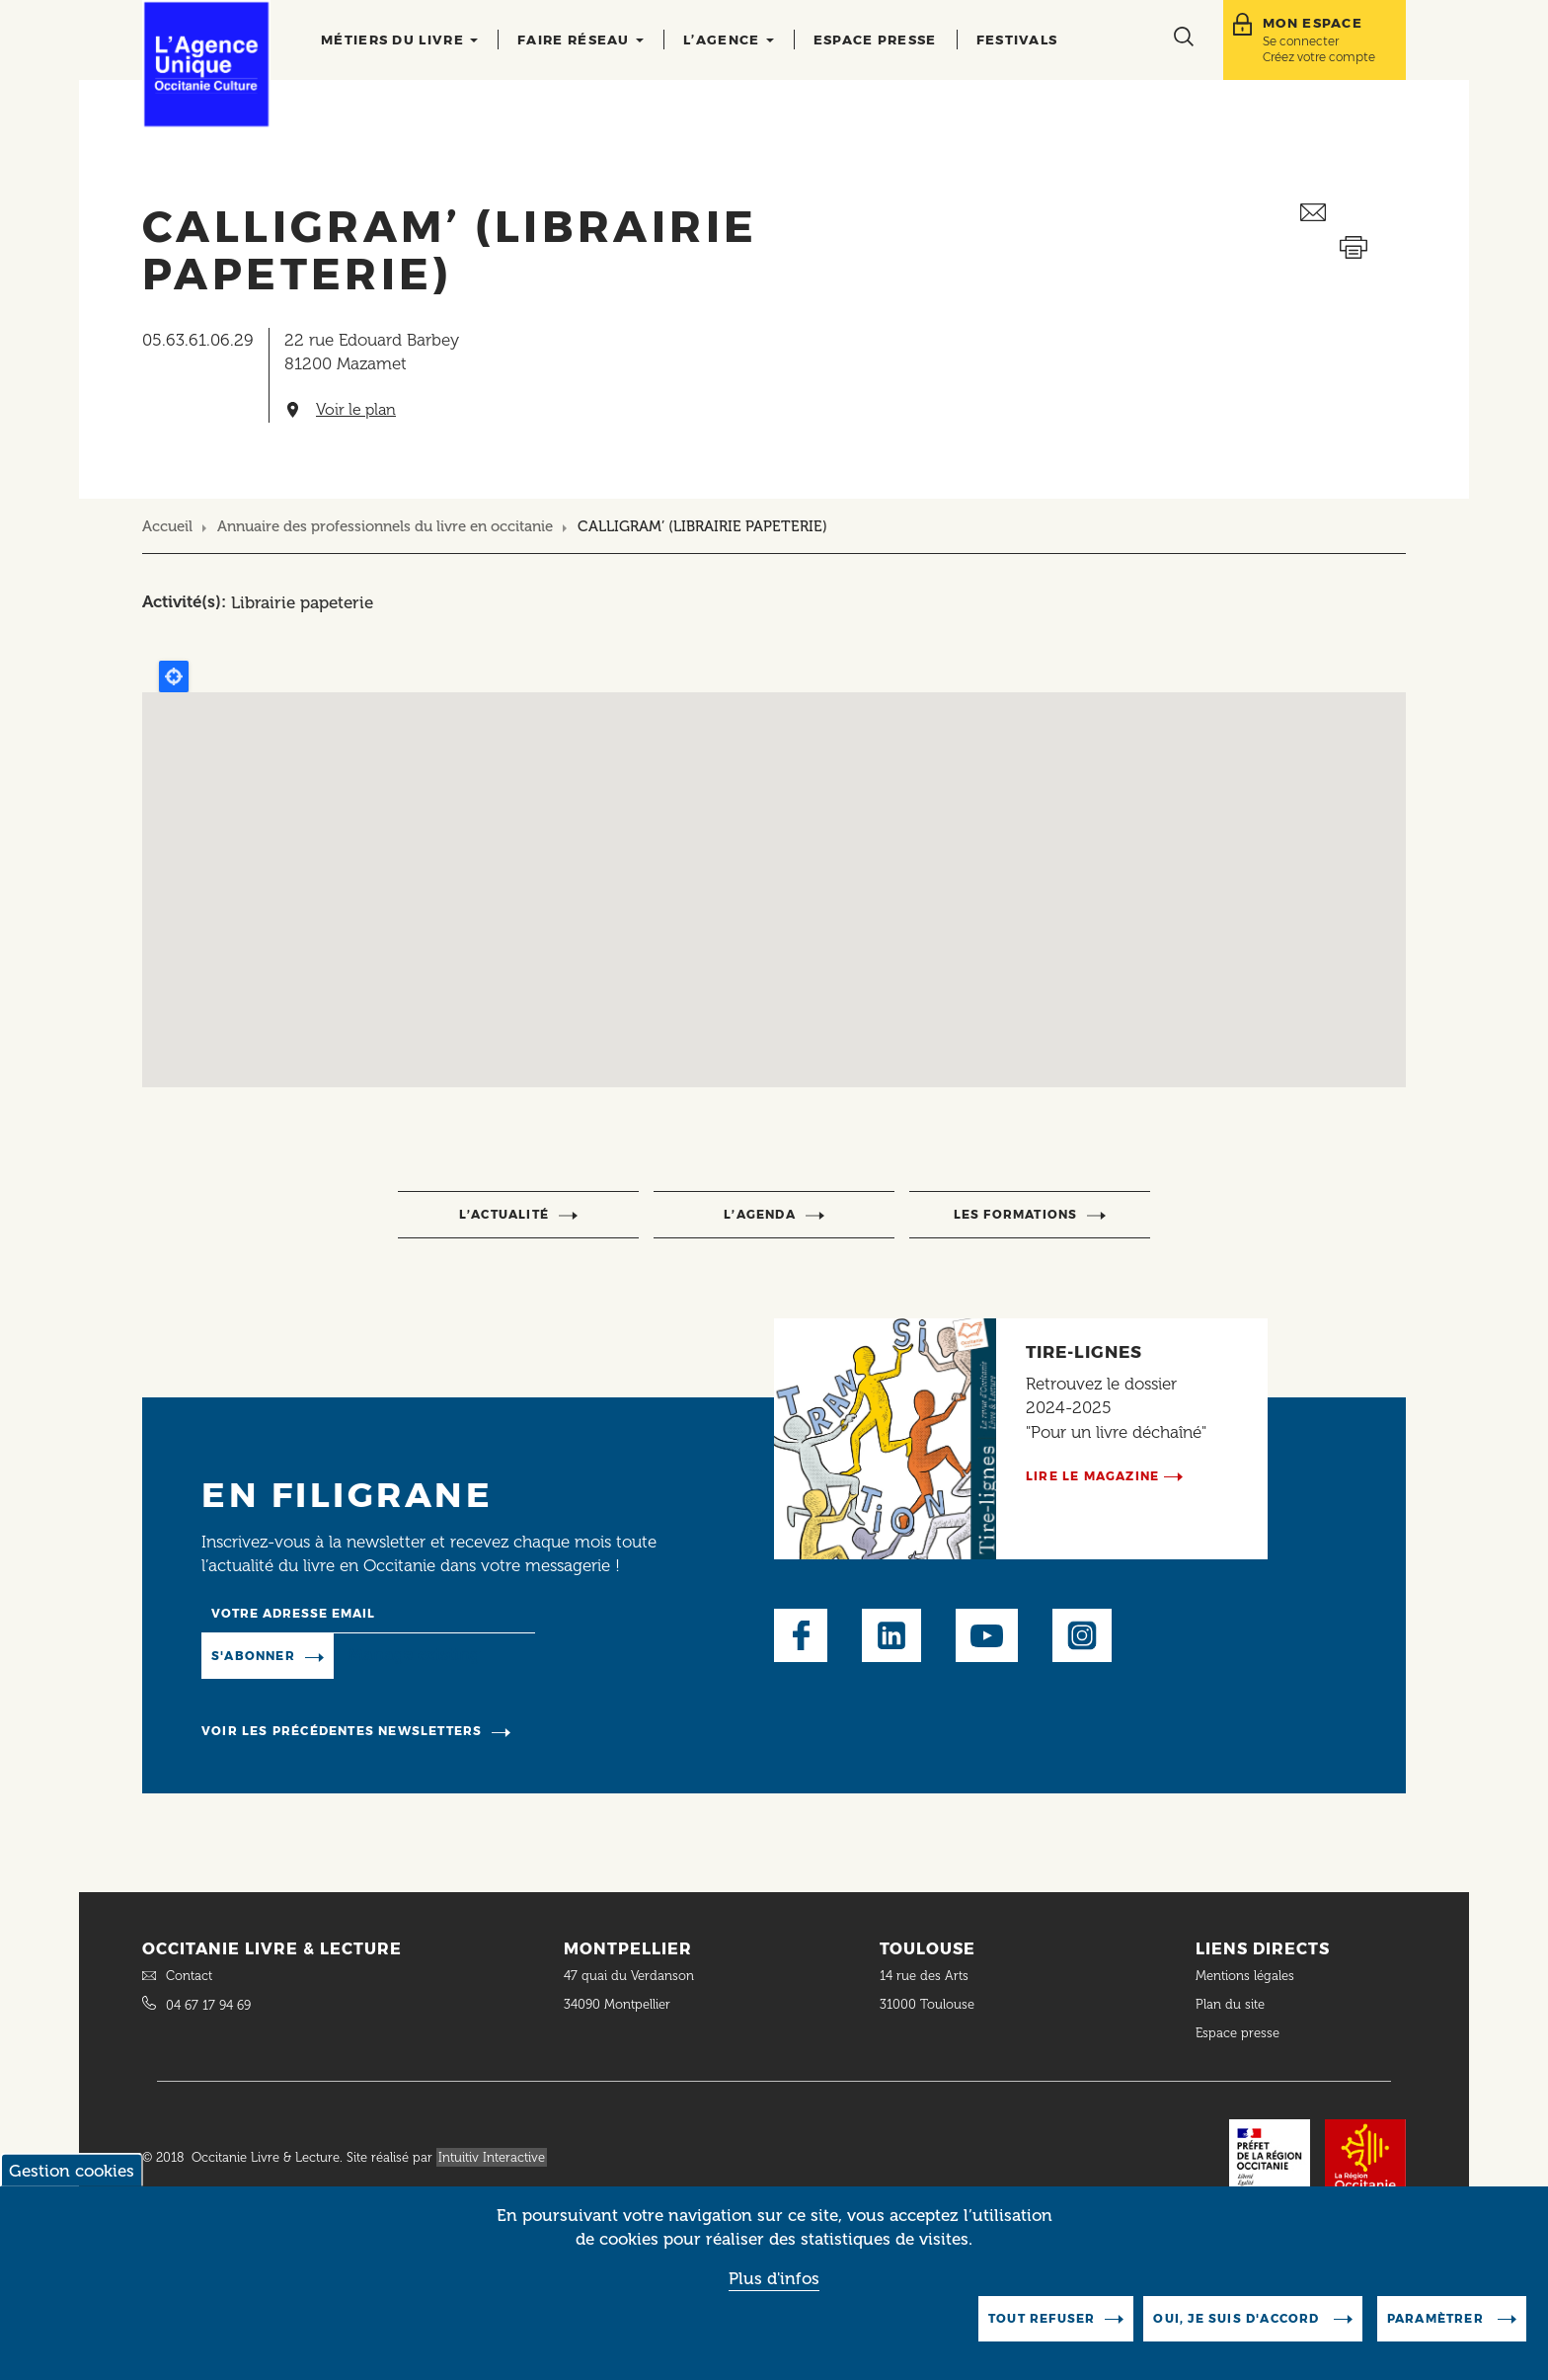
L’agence (728, 39)
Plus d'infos (774, 2278)
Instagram (1082, 1635)
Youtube (987, 1635)
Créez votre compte (1319, 56)
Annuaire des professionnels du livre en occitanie (385, 526)
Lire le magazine (1092, 1475)
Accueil (167, 526)
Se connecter (1301, 41)
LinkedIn (891, 1635)
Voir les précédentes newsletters (341, 1730)
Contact (189, 1975)
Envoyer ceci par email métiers (1353, 212)
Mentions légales (1247, 1975)
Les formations (1016, 1214)
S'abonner (253, 1655)
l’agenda (760, 1214)
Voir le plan (356, 410)
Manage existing (414, 1655)
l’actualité (504, 1214)
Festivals (1017, 39)
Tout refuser (1041, 2318)
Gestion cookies (71, 2171)
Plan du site (1230, 2004)
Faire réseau (580, 39)
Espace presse (875, 39)
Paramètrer (1437, 2318)
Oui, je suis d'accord (1238, 2318)
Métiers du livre (399, 39)
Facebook (800, 1635)
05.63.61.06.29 (198, 340)
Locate (174, 676)
